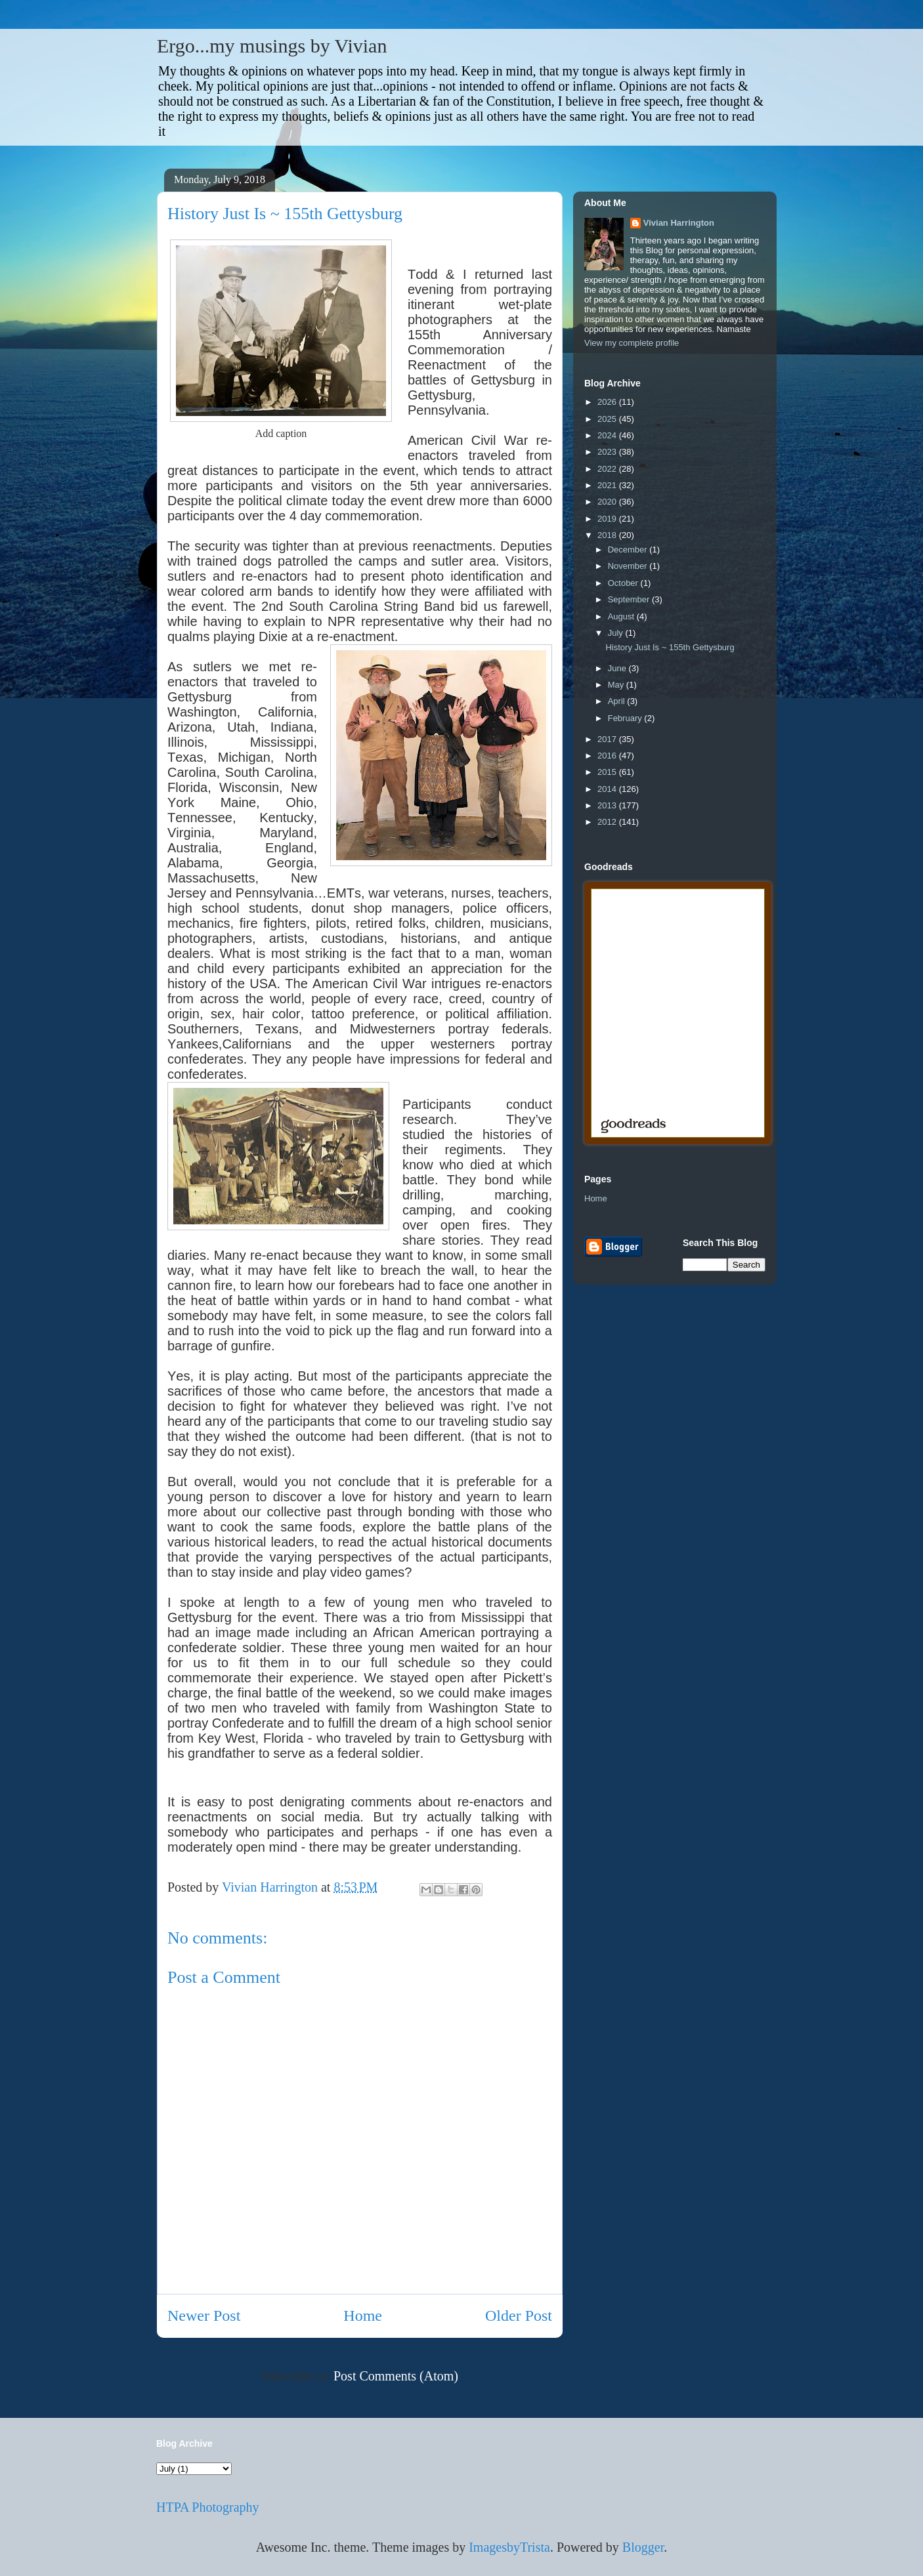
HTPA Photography (207, 2507)
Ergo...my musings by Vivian (272, 45)
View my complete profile (631, 343)
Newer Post (203, 2315)
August (622, 616)
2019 (608, 519)
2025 (608, 419)
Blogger (643, 2547)
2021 (608, 485)
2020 (608, 502)
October (624, 583)
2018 (608, 535)
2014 (608, 789)
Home (362, 2315)
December (629, 549)
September (630, 599)
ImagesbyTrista (509, 2547)
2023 (608, 452)
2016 (608, 755)
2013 (608, 805)
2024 (608, 435)
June (618, 668)
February (626, 718)
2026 (608, 402)
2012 (608, 822)
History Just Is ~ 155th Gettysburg (669, 647)
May (617, 685)
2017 (608, 739)
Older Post (518, 2315)
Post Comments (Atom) (395, 2376)
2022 (608, 469)
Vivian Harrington (678, 223)
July (617, 633)
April (618, 701)
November (629, 566)
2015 (608, 772)
